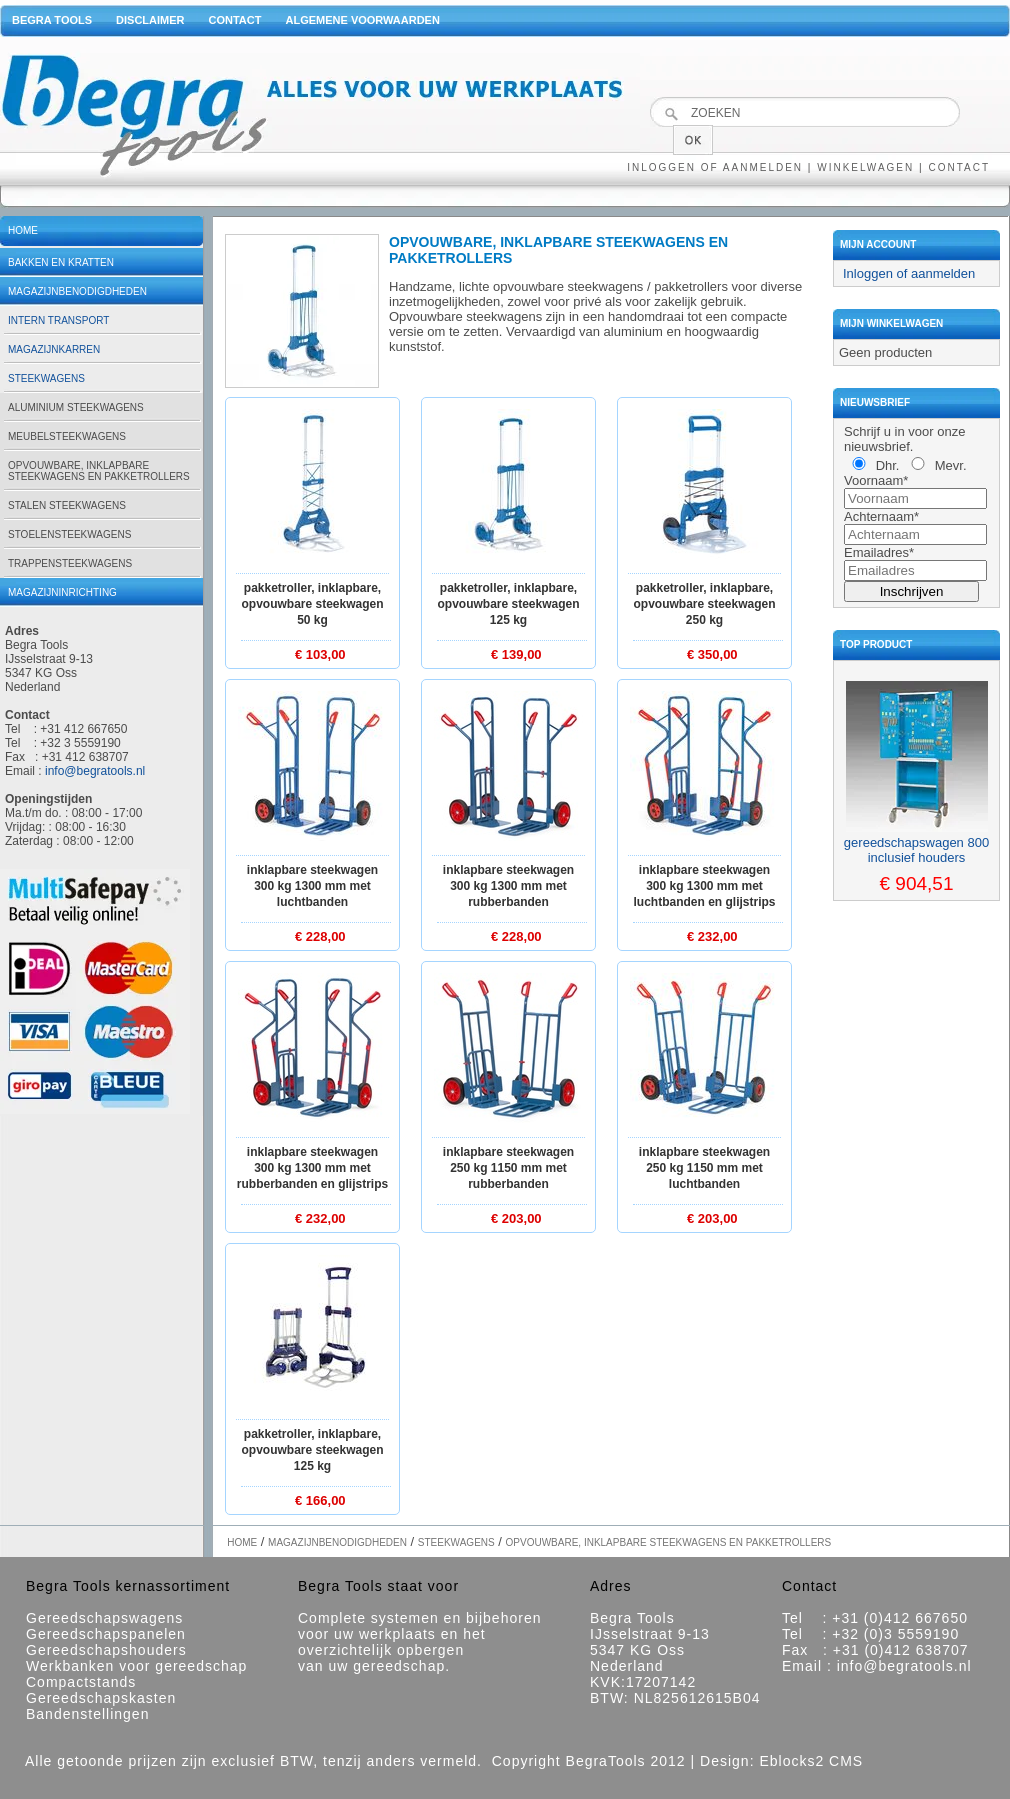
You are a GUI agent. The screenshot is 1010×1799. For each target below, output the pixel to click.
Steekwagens (46, 378)
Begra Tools (52, 20)
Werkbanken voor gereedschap (136, 1666)
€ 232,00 (712, 936)
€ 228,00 (320, 936)
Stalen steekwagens (67, 505)
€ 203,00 (516, 1218)
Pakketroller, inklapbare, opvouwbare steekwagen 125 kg (508, 604)
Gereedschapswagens (104, 1618)
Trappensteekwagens (70, 563)
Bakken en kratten (61, 262)
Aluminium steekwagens (76, 407)
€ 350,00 (712, 654)
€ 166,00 (320, 1500)
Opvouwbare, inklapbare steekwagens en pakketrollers (99, 471)
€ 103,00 (320, 654)
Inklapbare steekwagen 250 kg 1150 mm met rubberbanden (508, 1168)
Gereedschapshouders (106, 1650)
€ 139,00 (516, 654)
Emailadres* (879, 552)
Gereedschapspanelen (106, 1634)
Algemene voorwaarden (362, 20)
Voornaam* (876, 480)
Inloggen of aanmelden (715, 167)
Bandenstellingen (87, 1714)
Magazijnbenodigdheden (77, 291)
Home (23, 230)
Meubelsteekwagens (67, 436)
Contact (235, 20)
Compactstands (81, 1682)
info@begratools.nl (95, 771)
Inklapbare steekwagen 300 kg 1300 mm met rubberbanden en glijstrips (312, 1168)
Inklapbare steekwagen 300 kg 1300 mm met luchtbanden (312, 886)
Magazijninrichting (62, 592)
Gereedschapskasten (101, 1698)
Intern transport (58, 320)
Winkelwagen (865, 167)
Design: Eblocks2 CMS (781, 1761)
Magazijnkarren (54, 349)
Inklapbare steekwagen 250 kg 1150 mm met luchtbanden (704, 1168)
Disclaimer (150, 20)
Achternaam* (881, 516)
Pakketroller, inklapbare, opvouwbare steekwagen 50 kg (312, 604)
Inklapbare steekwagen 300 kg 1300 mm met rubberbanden (508, 886)
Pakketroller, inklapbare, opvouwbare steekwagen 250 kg (704, 604)
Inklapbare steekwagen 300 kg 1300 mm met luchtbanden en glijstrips (704, 886)
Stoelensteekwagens (69, 534)
